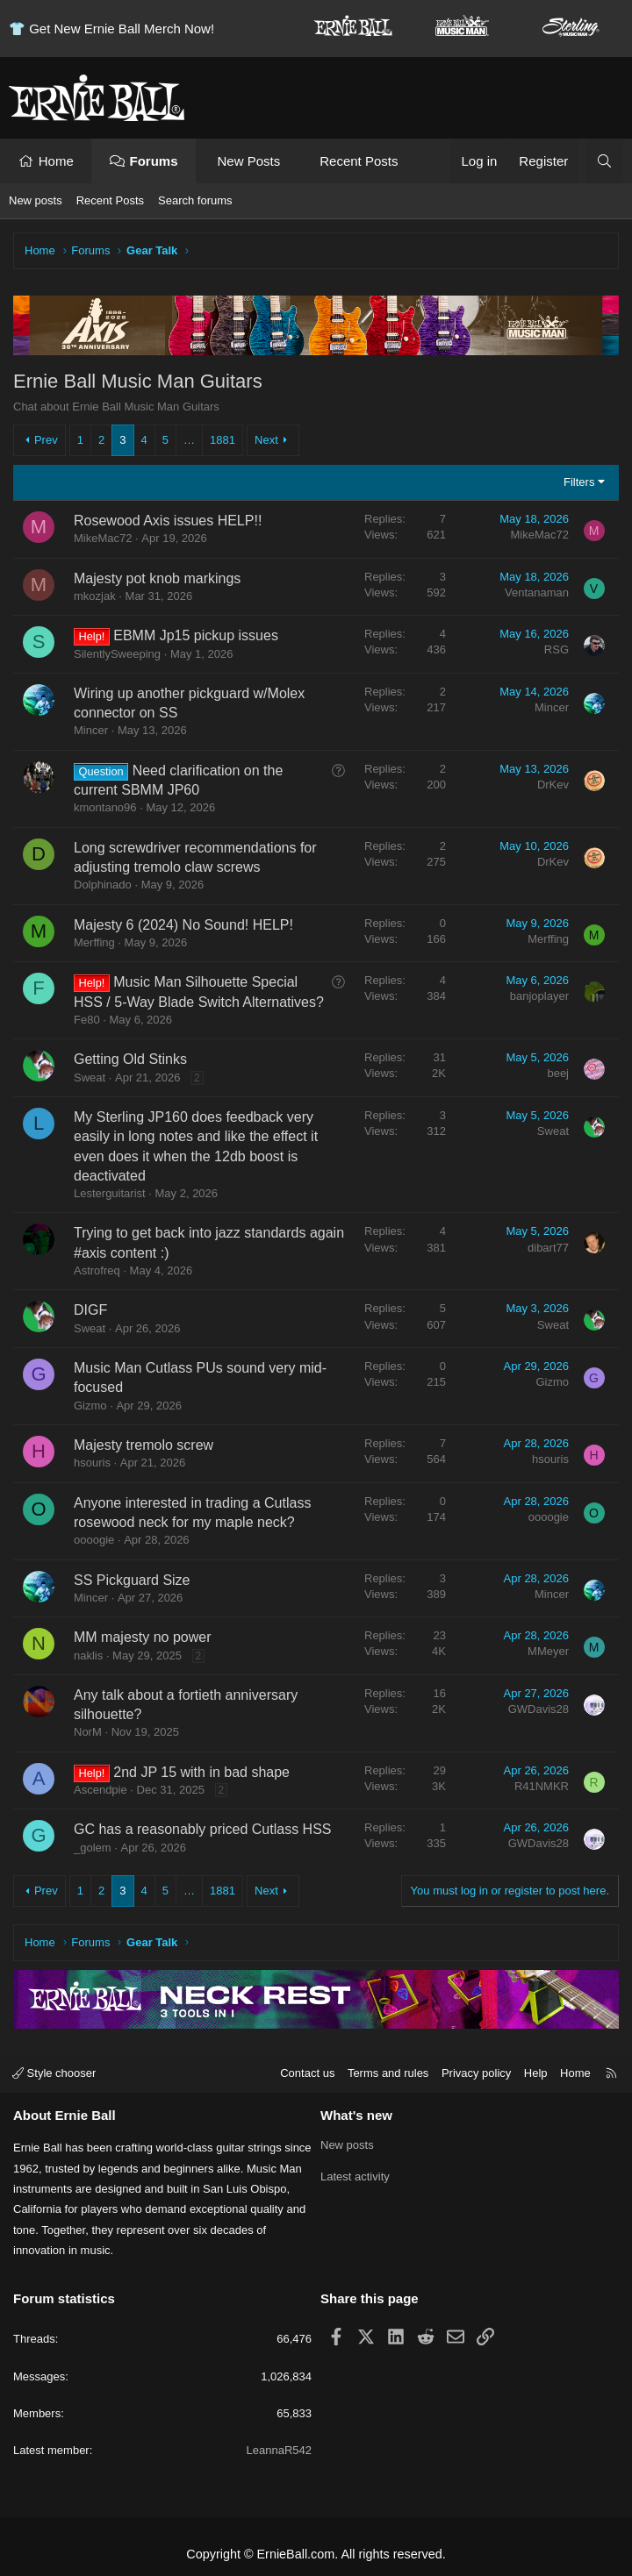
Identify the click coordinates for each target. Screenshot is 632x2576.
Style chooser (54, 2073)
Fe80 (87, 1019)
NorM (88, 1731)
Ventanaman (537, 592)
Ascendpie (100, 1789)
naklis (88, 1655)
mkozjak (95, 596)
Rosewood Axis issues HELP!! (168, 520)
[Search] (604, 161)
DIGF (90, 1309)
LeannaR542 (279, 2450)
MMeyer (548, 1651)
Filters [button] (579, 482)
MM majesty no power (143, 1637)
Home (56, 160)
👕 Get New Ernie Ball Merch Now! (111, 28)
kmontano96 (105, 807)
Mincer (91, 730)
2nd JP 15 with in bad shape (201, 1772)
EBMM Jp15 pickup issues (195, 635)
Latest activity (355, 2176)
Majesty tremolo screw (143, 1445)
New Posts (247, 160)
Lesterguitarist (110, 1193)
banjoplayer (539, 996)
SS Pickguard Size (132, 1580)
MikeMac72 (103, 538)
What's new (356, 2115)
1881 (222, 439)
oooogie (94, 1539)
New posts (35, 200)
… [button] (189, 439)
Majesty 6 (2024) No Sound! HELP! (183, 924)
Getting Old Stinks (130, 1059)
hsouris (92, 1462)
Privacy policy (476, 2073)
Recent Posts (356, 160)
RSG (556, 649)
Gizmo (90, 1405)
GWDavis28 (538, 1709)
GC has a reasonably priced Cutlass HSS (202, 1829)
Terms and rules (388, 2073)
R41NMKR (541, 1786)
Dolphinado (103, 884)
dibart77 (548, 1247)
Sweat (89, 1077)
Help (536, 2073)
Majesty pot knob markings (157, 578)
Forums (154, 160)
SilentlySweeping (117, 653)
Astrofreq (97, 1270)
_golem (92, 1847)
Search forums (195, 200)
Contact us (307, 2073)
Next (266, 439)
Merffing (94, 942)
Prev (46, 439)
